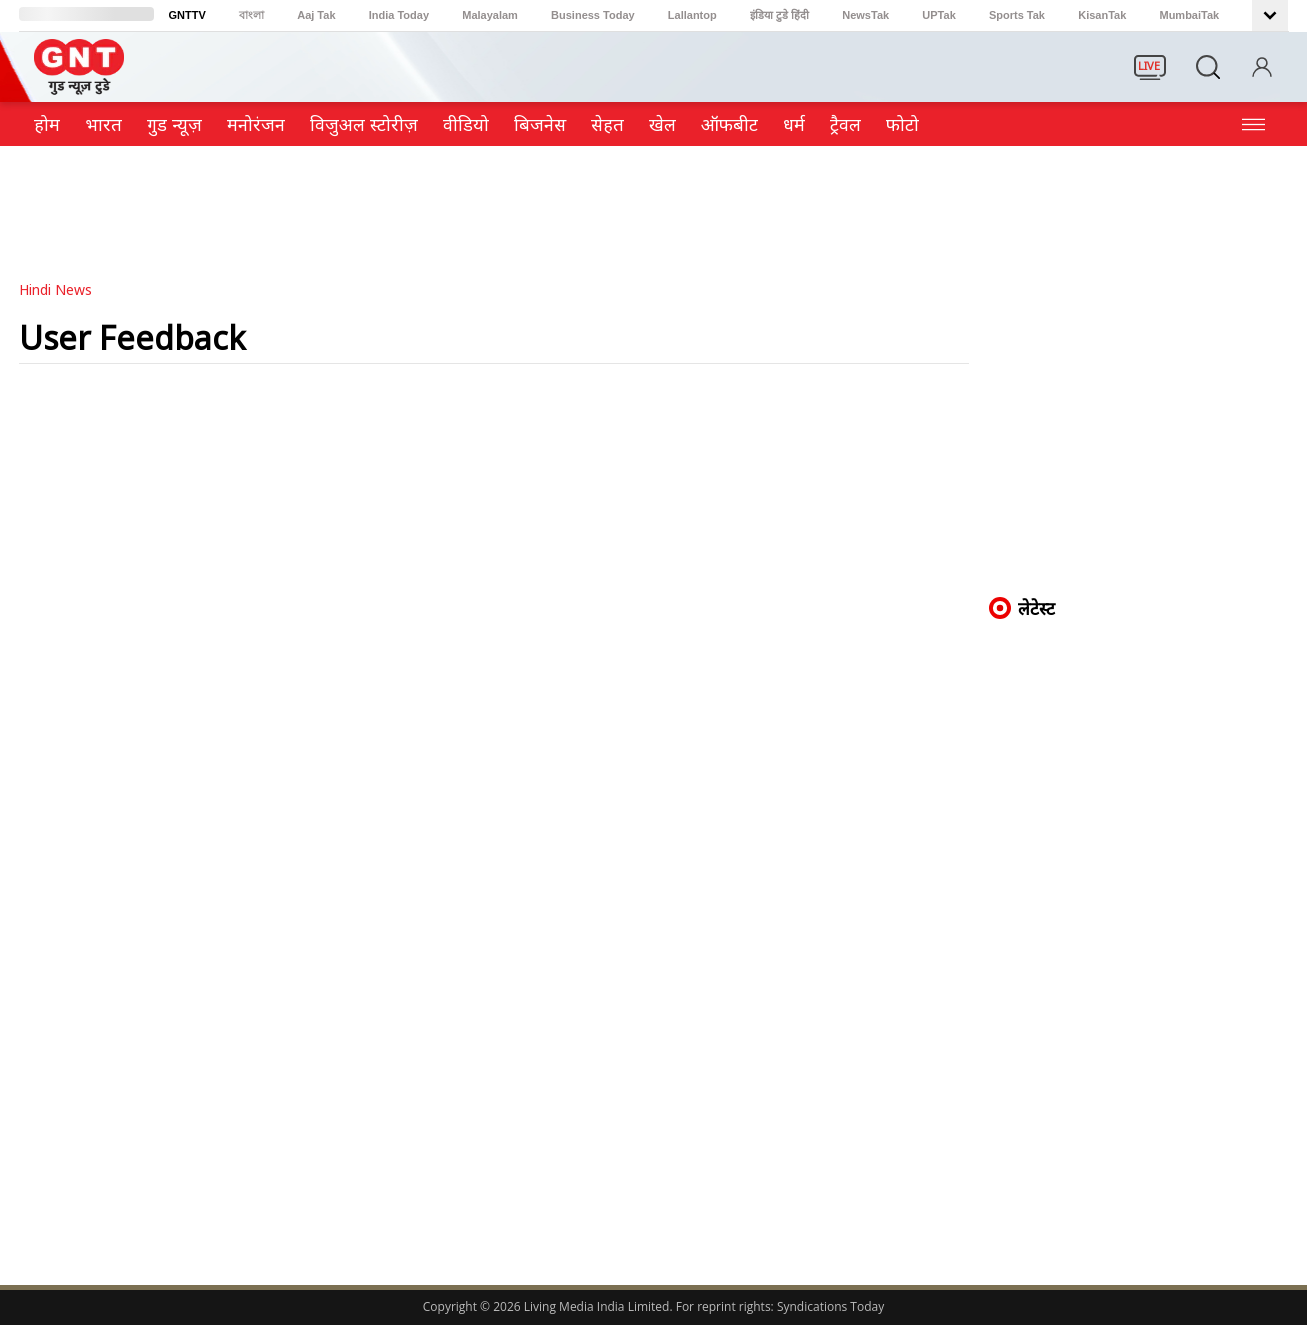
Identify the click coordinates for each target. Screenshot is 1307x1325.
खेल (662, 124)
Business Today (593, 15)
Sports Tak (1017, 15)
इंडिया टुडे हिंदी (779, 15)
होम (47, 124)
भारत (103, 124)
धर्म (794, 124)
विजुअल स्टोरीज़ (364, 124)
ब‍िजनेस (540, 124)
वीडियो (466, 124)
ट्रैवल (845, 124)
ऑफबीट (729, 124)
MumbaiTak (1189, 15)
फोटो (902, 124)
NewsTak (865, 15)
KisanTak (1102, 15)
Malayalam (490, 15)
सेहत (607, 124)
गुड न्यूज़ (174, 124)
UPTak (938, 15)
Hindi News (55, 289)
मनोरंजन (256, 124)
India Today (399, 15)
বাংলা (251, 15)
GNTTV (187, 15)
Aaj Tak (316, 15)
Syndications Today (830, 1306)
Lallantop (692, 15)
